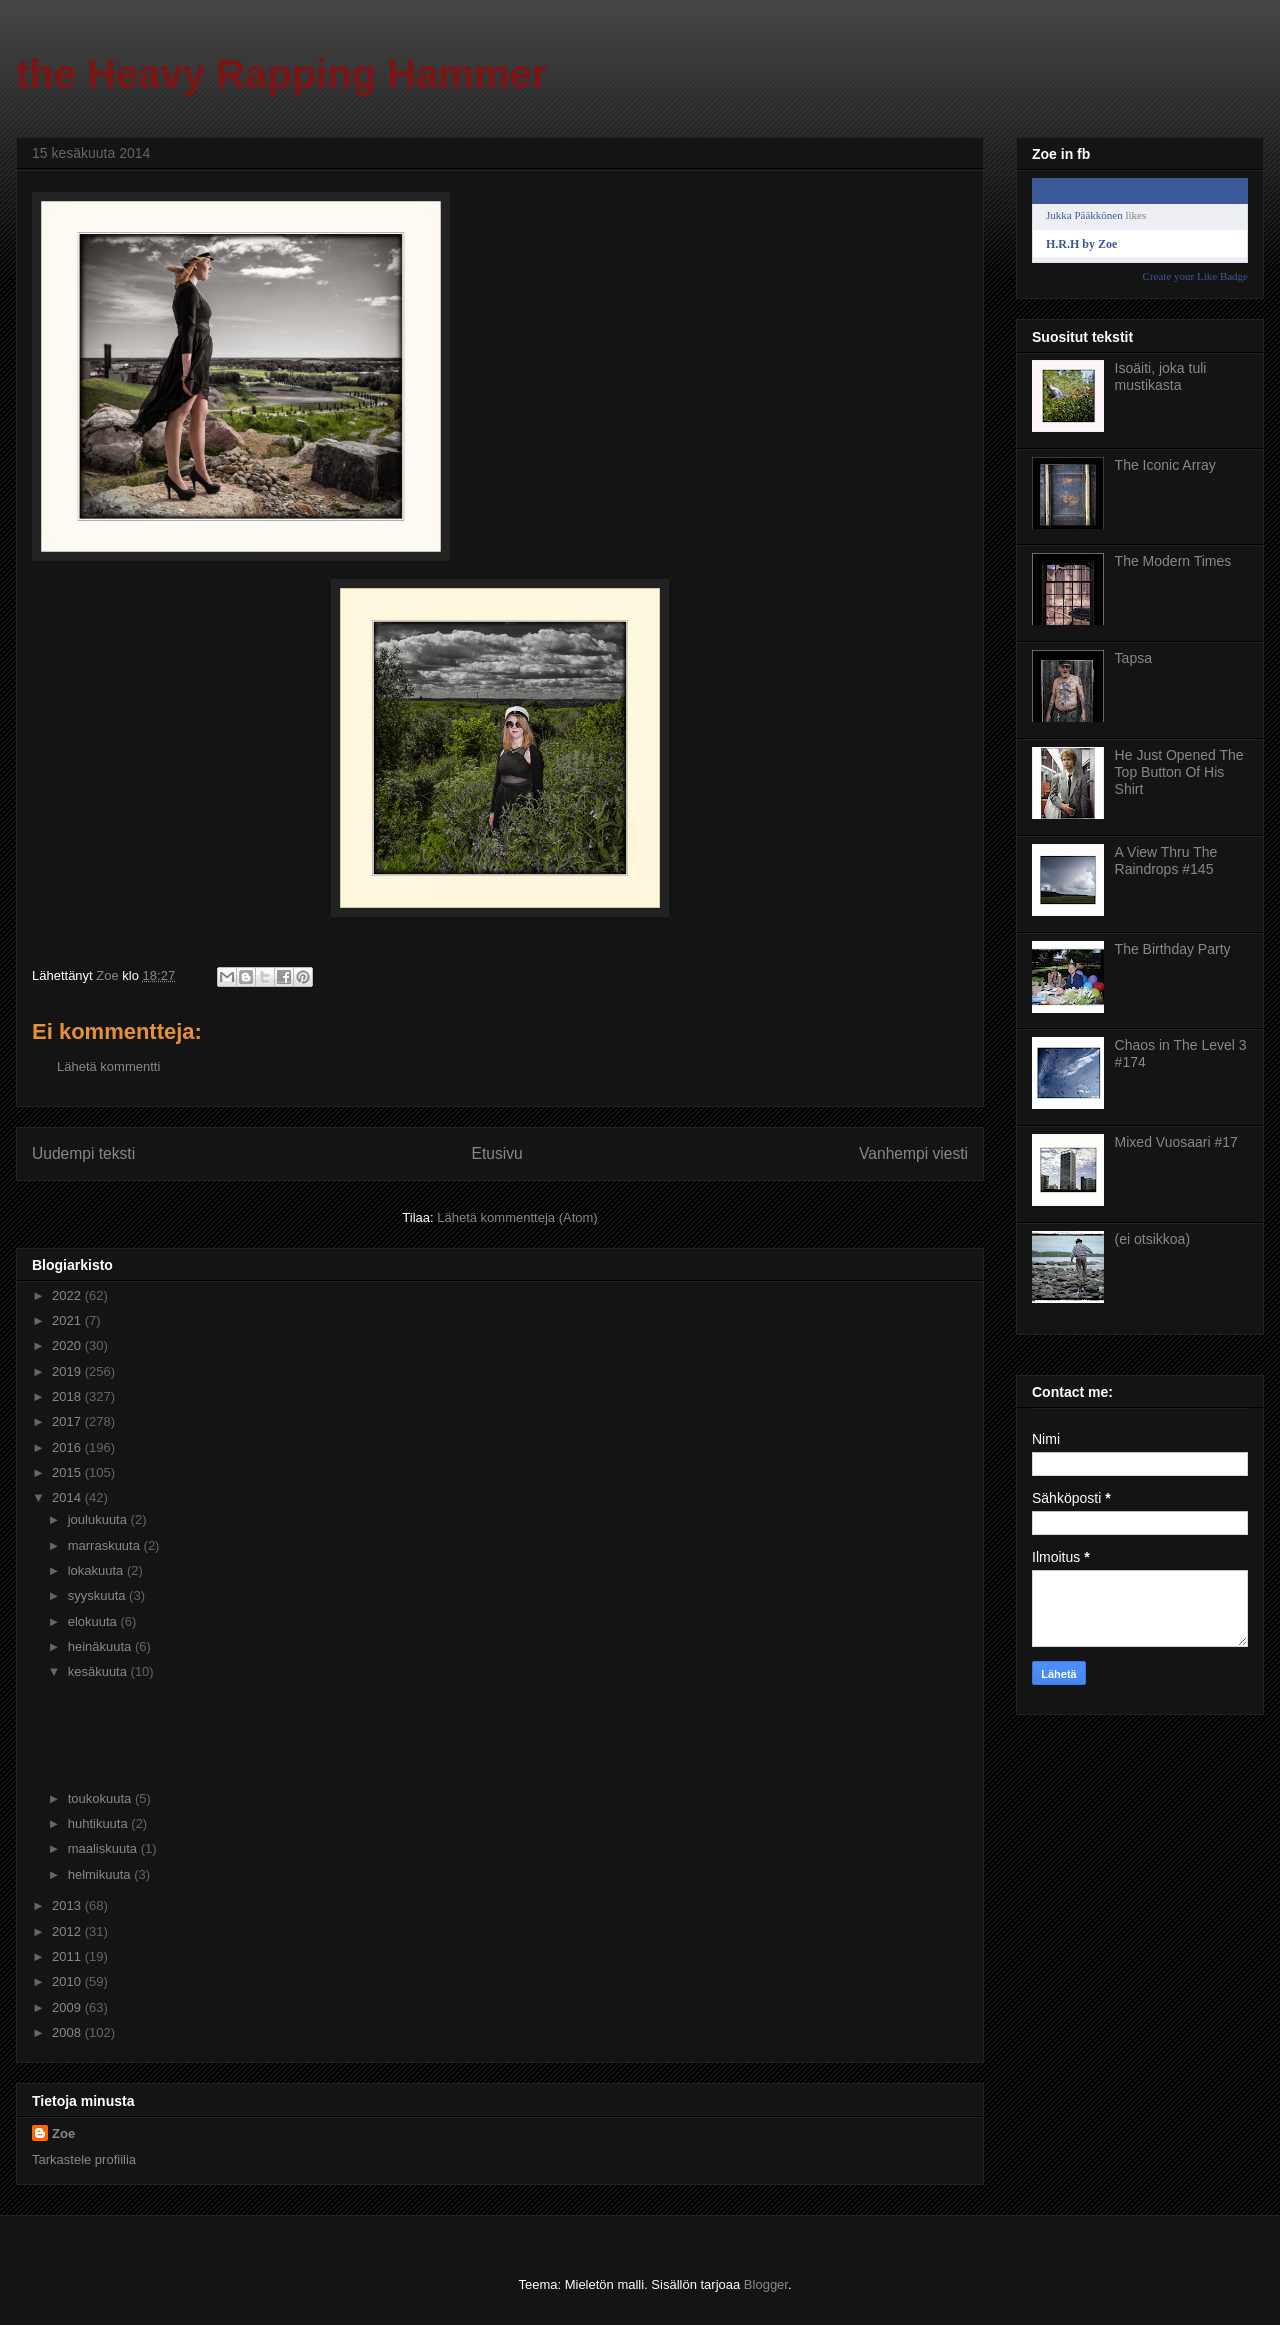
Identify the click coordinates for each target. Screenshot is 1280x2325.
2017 (68, 1421)
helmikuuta (101, 1874)
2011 (68, 1956)
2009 (68, 2007)
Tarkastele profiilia (84, 2159)
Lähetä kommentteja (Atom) (517, 1217)
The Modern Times (1173, 561)
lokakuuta (97, 1570)
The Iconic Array (1165, 465)
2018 (68, 1396)
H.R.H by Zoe (1081, 244)
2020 (68, 1345)
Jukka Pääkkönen (1084, 215)
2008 (68, 2032)
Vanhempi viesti (913, 1153)
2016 (68, 1447)
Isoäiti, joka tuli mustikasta (1161, 376)
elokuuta (94, 1621)
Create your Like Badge (1195, 276)
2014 (68, 1497)
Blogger (766, 2284)
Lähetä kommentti (108, 1066)
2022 (68, 1295)
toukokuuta (101, 1798)
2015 (68, 1472)
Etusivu (497, 1153)
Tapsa (1133, 658)
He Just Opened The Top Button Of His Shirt (1179, 772)
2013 (68, 1905)
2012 (68, 1931)
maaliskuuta (104, 1848)
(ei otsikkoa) (1152, 1239)
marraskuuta (106, 1545)
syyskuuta (98, 1595)
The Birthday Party (1173, 949)
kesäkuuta (99, 1671)
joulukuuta (99, 1519)
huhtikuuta (100, 1823)
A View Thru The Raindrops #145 (1166, 860)
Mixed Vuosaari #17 (1176, 1142)
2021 (68, 1320)
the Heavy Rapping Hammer (281, 74)
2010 (68, 1981)
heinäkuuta (101, 1646)
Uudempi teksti (83, 1153)
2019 (68, 1371)
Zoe (63, 2133)
